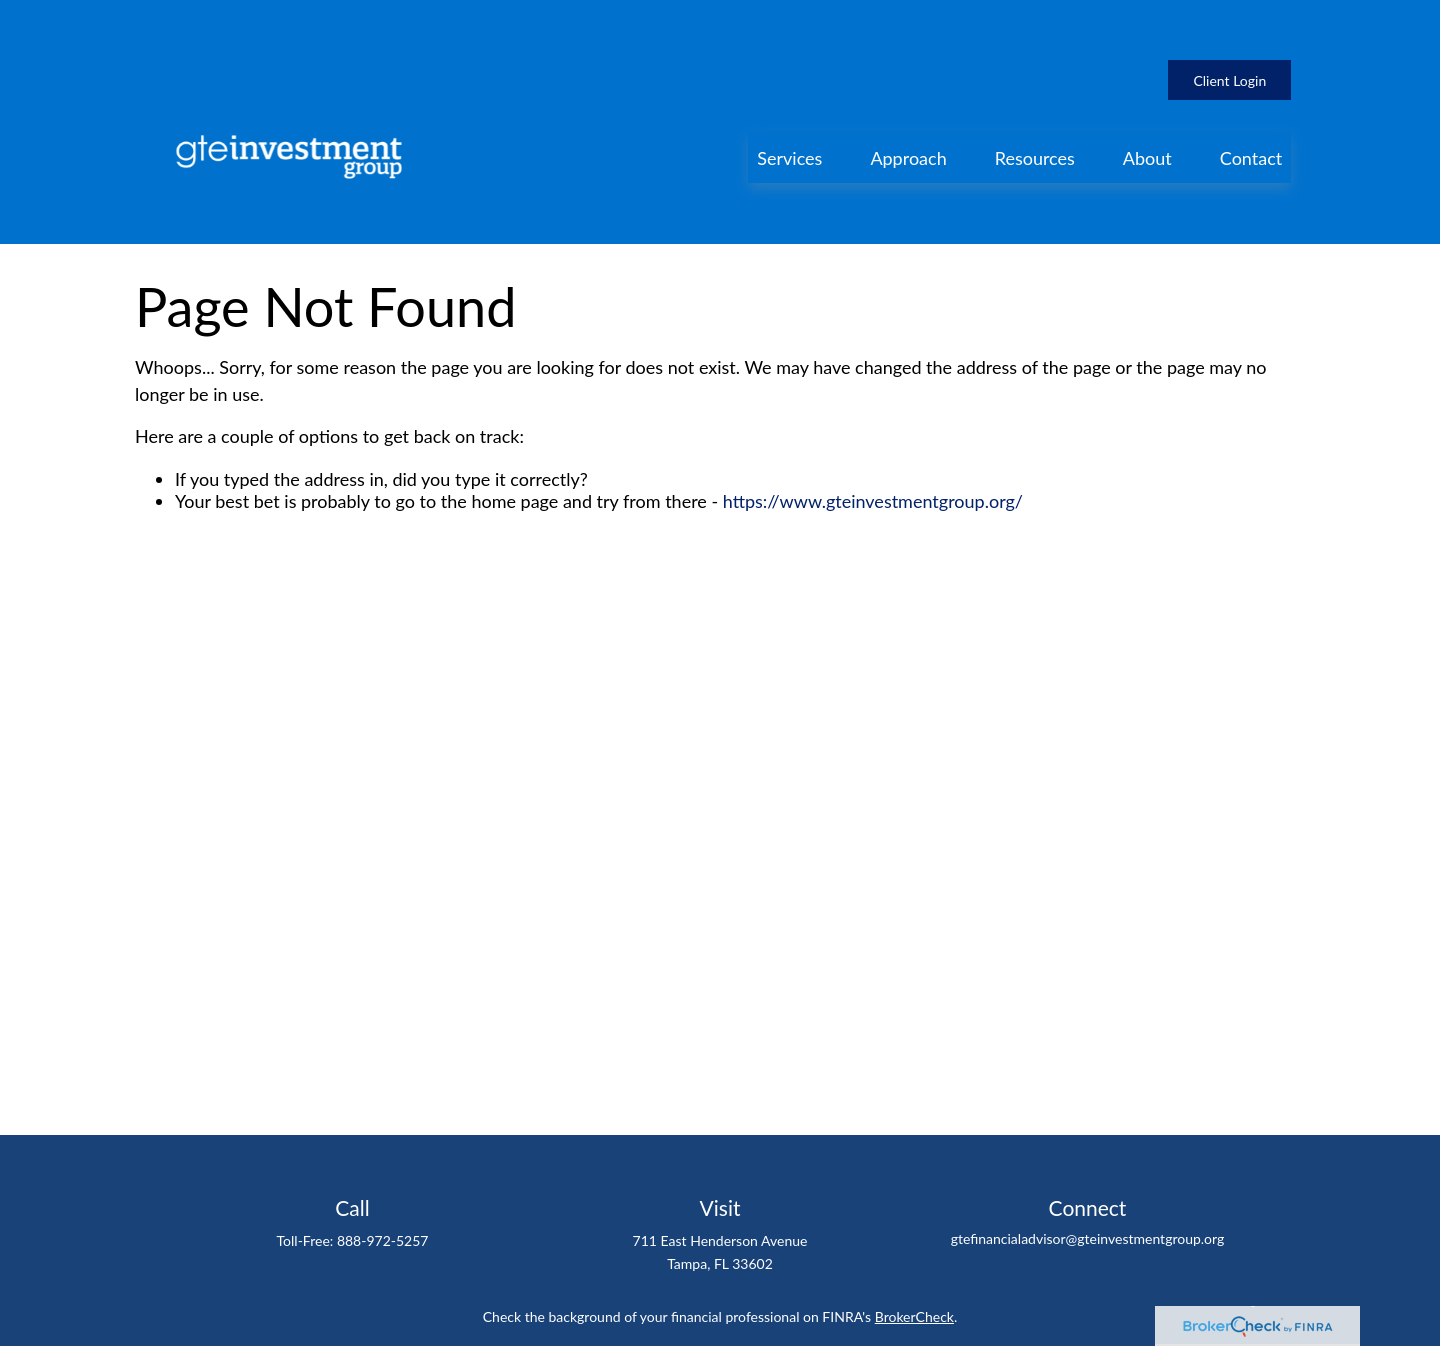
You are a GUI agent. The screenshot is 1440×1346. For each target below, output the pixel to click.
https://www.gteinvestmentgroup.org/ (873, 411)
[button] (789, 97)
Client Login (1229, 20)
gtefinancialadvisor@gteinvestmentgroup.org (1088, 1148)
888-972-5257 (383, 1150)
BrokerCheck (914, 1226)
